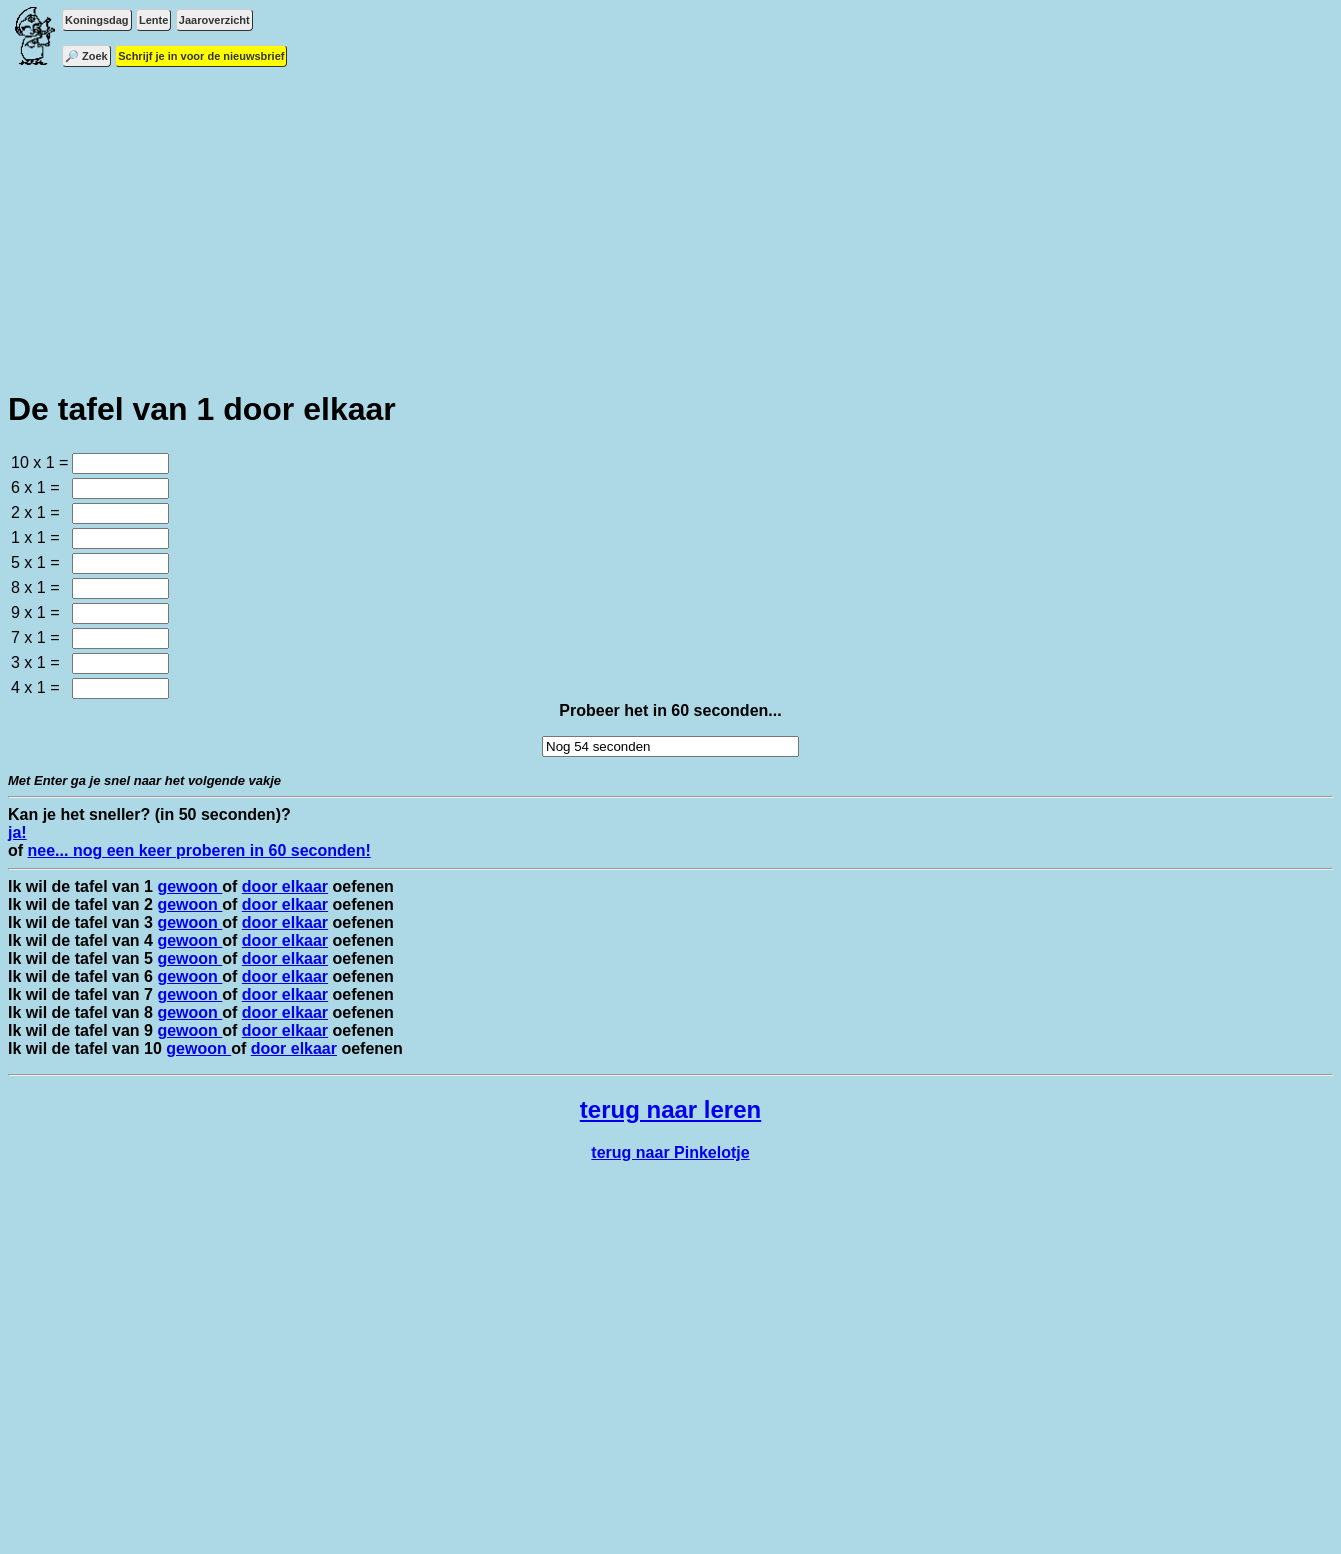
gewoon (189, 886)
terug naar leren (670, 1109)
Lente (153, 20)
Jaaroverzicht (214, 20)
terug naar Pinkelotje (670, 1152)
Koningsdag (97, 20)
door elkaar (285, 886)
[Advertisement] (671, 230)
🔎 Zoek (86, 56)
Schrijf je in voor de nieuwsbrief (201, 56)
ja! (17, 832)
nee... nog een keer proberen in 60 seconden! (199, 850)
